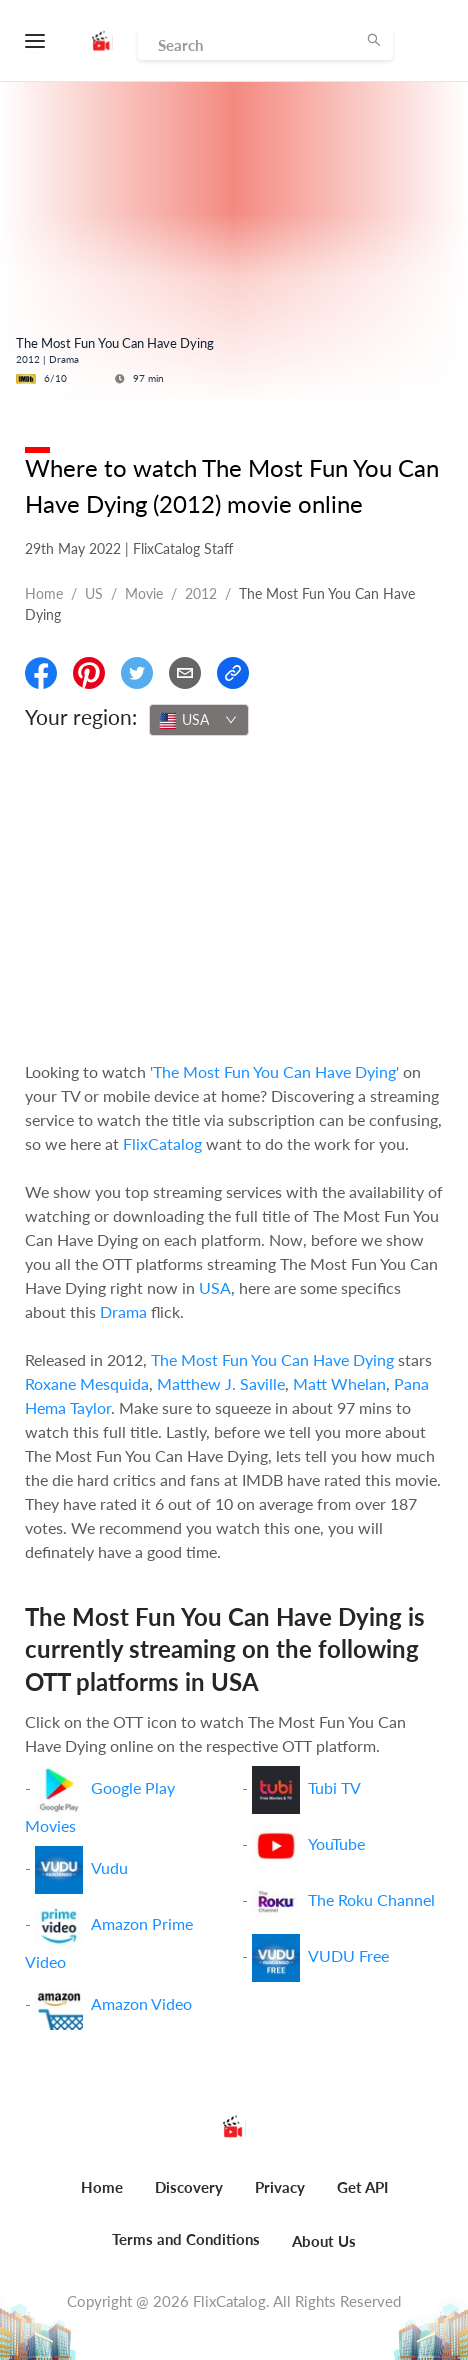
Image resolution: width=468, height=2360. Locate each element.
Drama (123, 1311)
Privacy (280, 2187)
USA (215, 1287)
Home (44, 593)
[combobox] (199, 720)
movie (144, 593)
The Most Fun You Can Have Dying (272, 1359)
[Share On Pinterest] (89, 673)
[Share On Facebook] (41, 673)
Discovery (189, 2187)
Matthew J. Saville (221, 1383)
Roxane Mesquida (87, 1383)
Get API (362, 2187)
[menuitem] (102, 2198)
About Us (324, 2241)
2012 (201, 593)
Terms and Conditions (186, 2239)
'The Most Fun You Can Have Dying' (274, 1071)
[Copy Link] (233, 673)
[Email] (185, 673)
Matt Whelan (339, 1383)
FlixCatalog (162, 1143)
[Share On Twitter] (137, 673)
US (94, 593)
